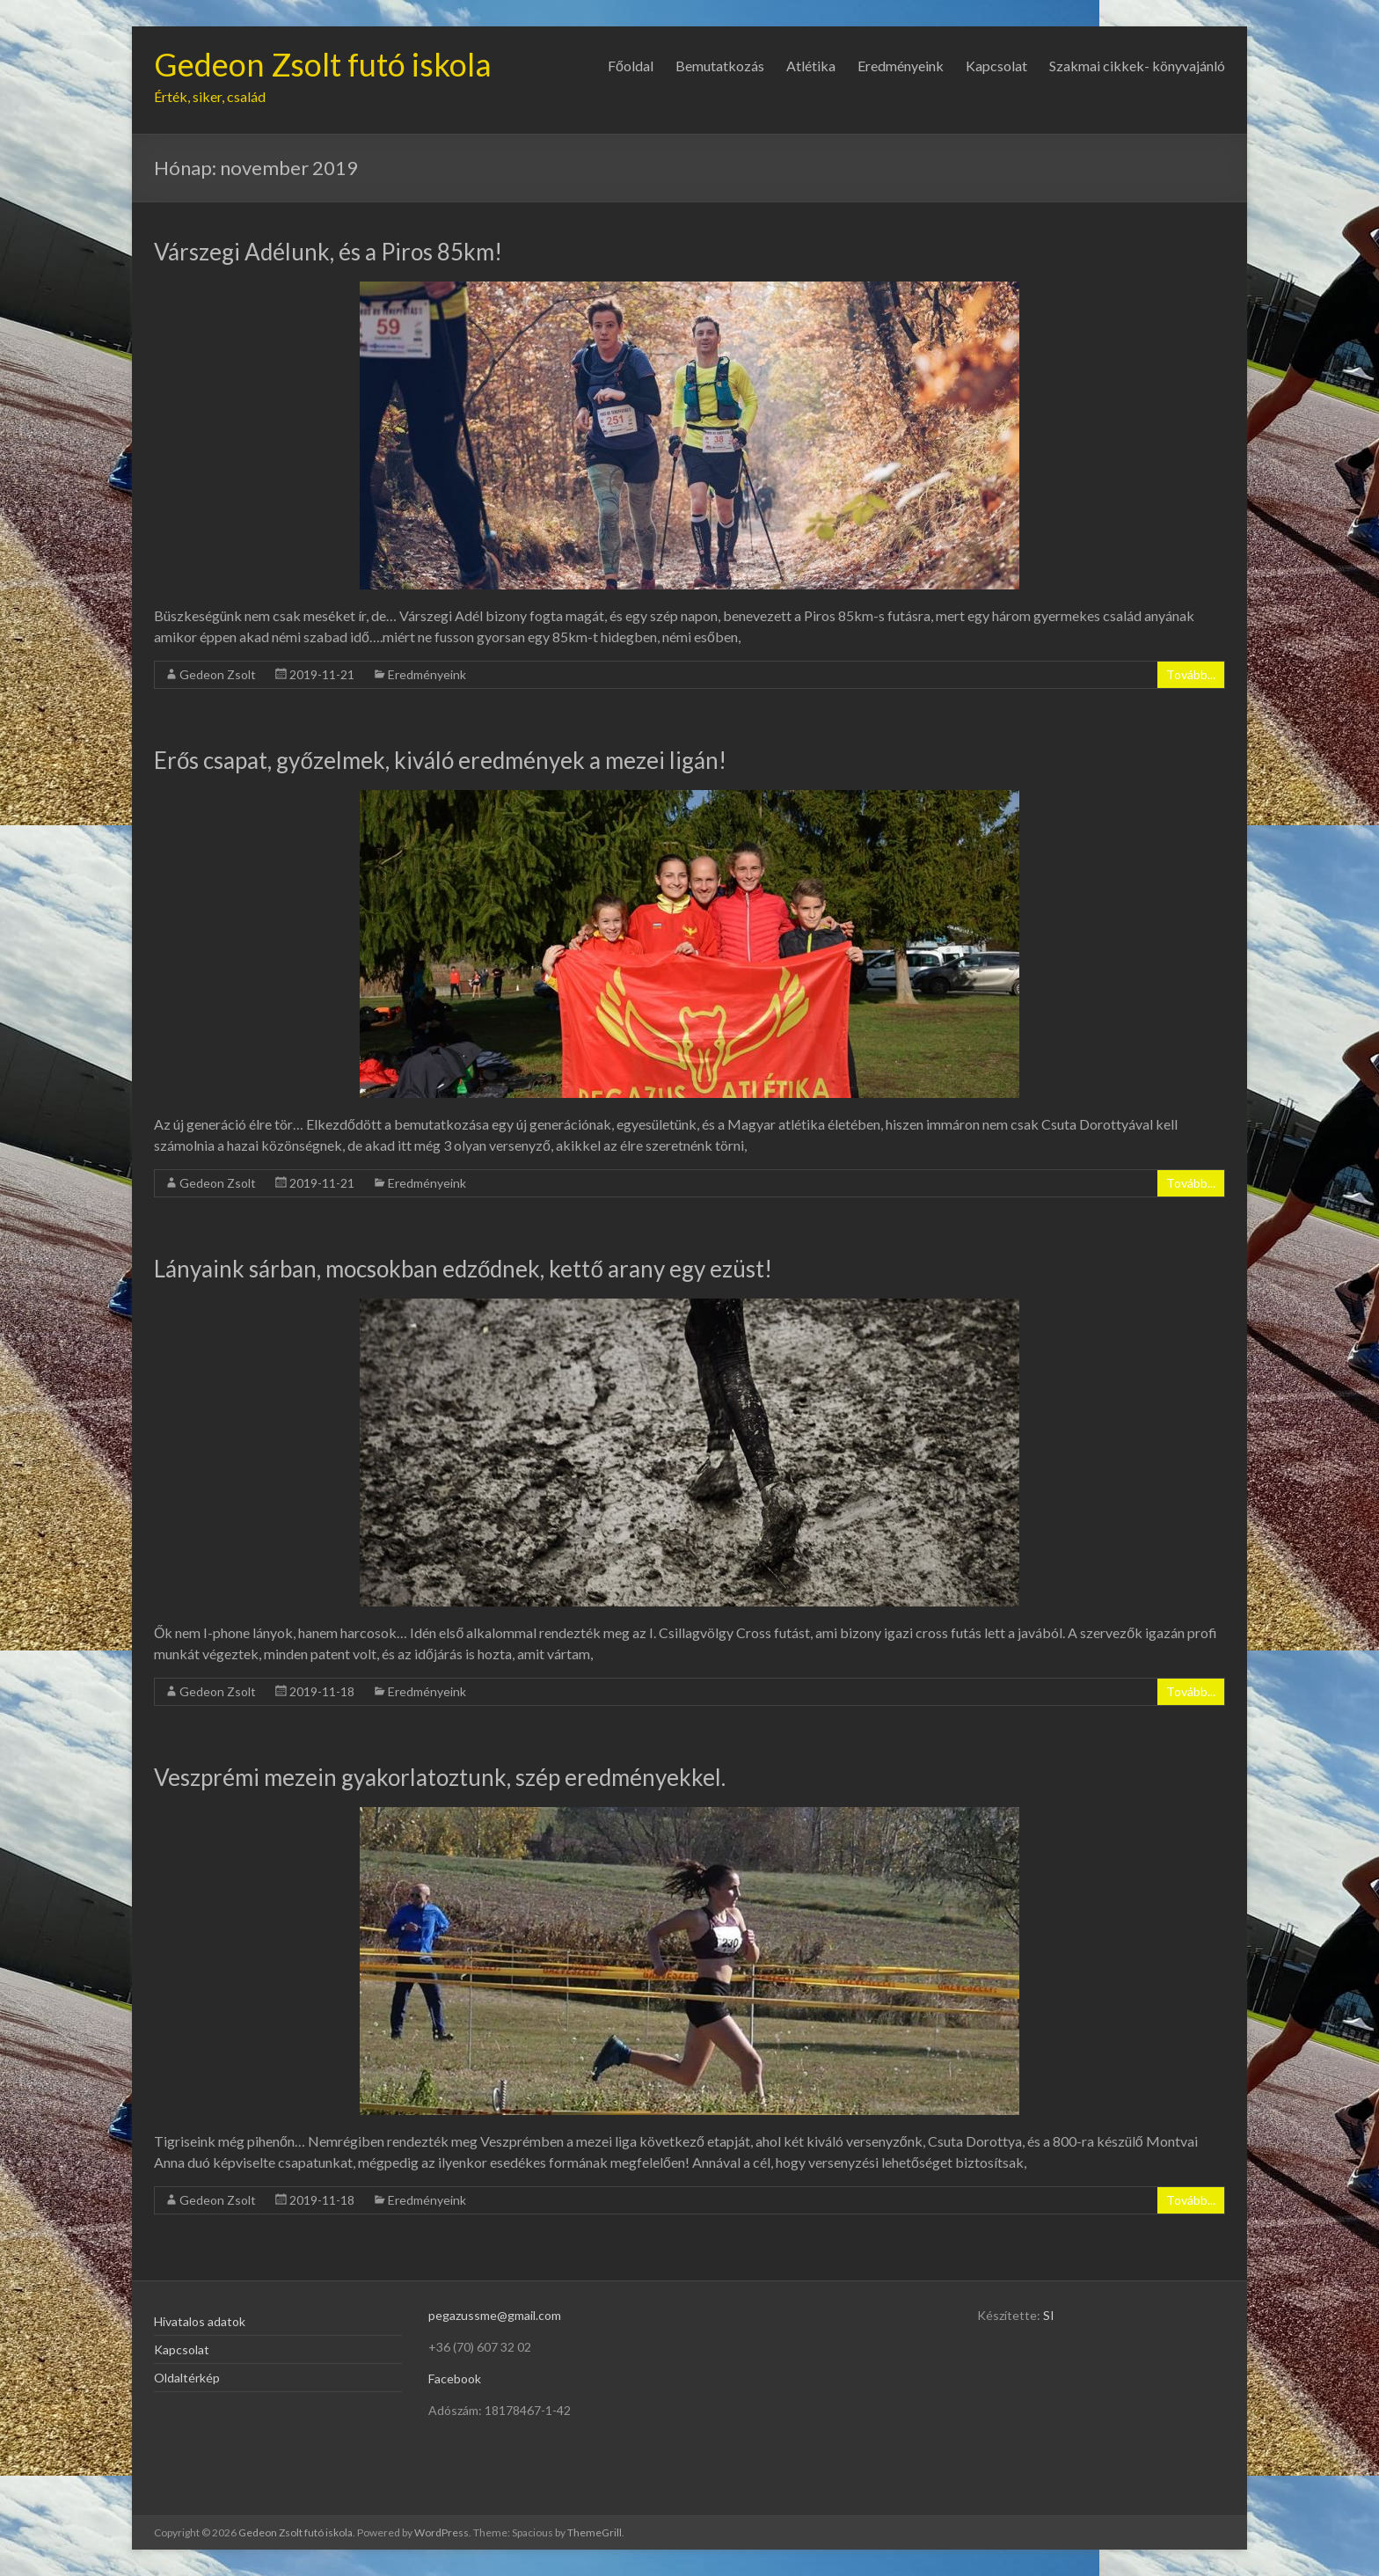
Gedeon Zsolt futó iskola (323, 64)
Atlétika (810, 65)
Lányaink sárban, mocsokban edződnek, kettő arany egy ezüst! (463, 1269)
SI (1048, 2315)
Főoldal (630, 65)
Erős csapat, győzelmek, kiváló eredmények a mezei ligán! (440, 760)
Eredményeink (900, 65)
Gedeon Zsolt (217, 674)
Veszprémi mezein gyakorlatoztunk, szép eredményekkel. (440, 1777)
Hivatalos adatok (199, 2321)
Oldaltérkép (187, 2377)
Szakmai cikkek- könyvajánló (1137, 65)
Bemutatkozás (719, 65)
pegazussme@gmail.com (494, 2315)
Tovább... (1190, 674)
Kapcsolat (996, 65)
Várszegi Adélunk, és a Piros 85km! (328, 252)
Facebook (454, 2378)
